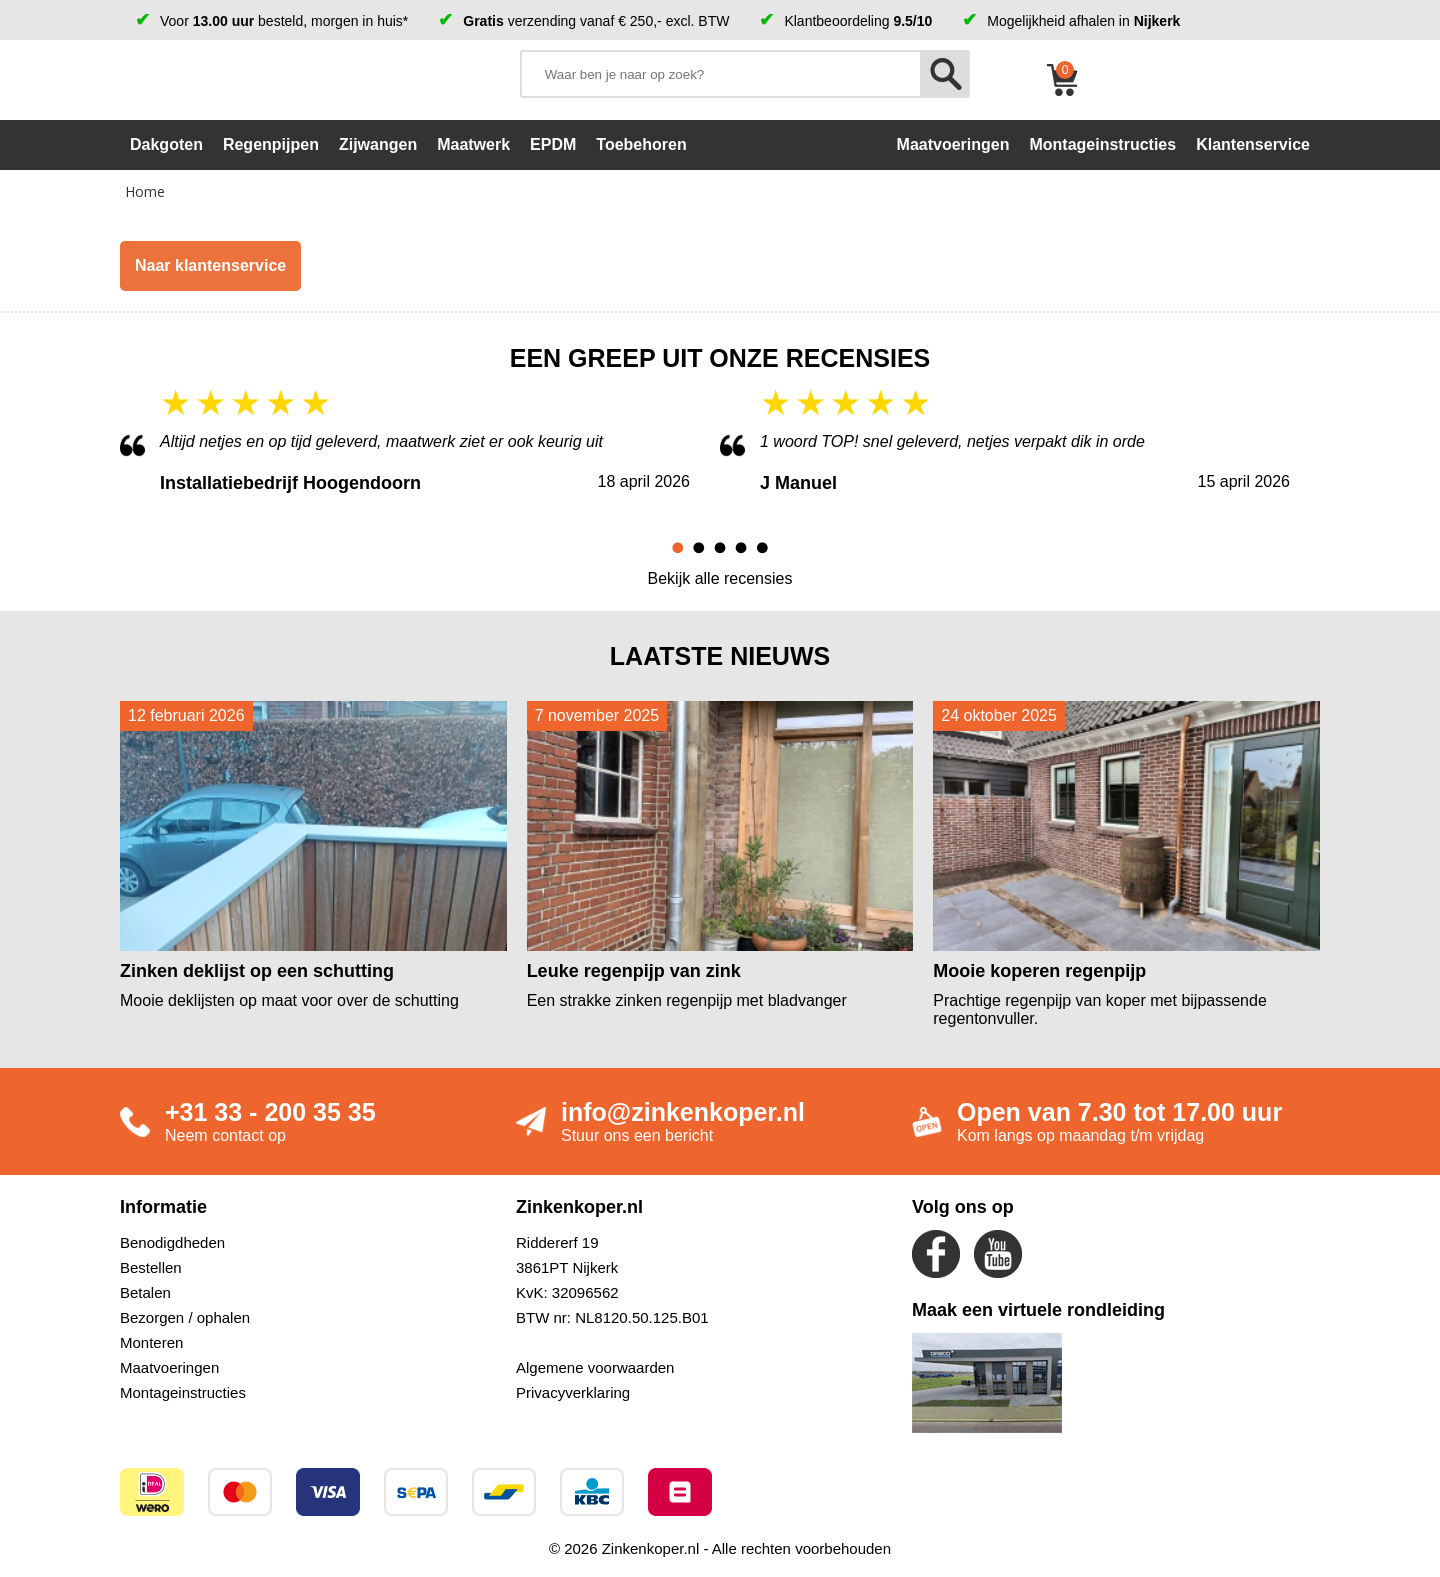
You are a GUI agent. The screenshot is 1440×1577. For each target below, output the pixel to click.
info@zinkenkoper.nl (683, 1112)
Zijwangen (378, 144)
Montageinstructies (183, 1392)
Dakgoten (166, 144)
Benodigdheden (172, 1242)
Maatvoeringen (169, 1367)
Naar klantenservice (210, 265)
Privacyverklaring (573, 1392)
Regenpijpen (271, 144)
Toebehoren (641, 144)
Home (145, 191)
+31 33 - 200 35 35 (270, 1112)
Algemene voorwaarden (595, 1367)
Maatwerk (473, 144)
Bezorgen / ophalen (185, 1317)
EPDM (553, 144)
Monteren (151, 1342)
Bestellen (151, 1267)
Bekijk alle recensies (720, 578)
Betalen (145, 1292)
